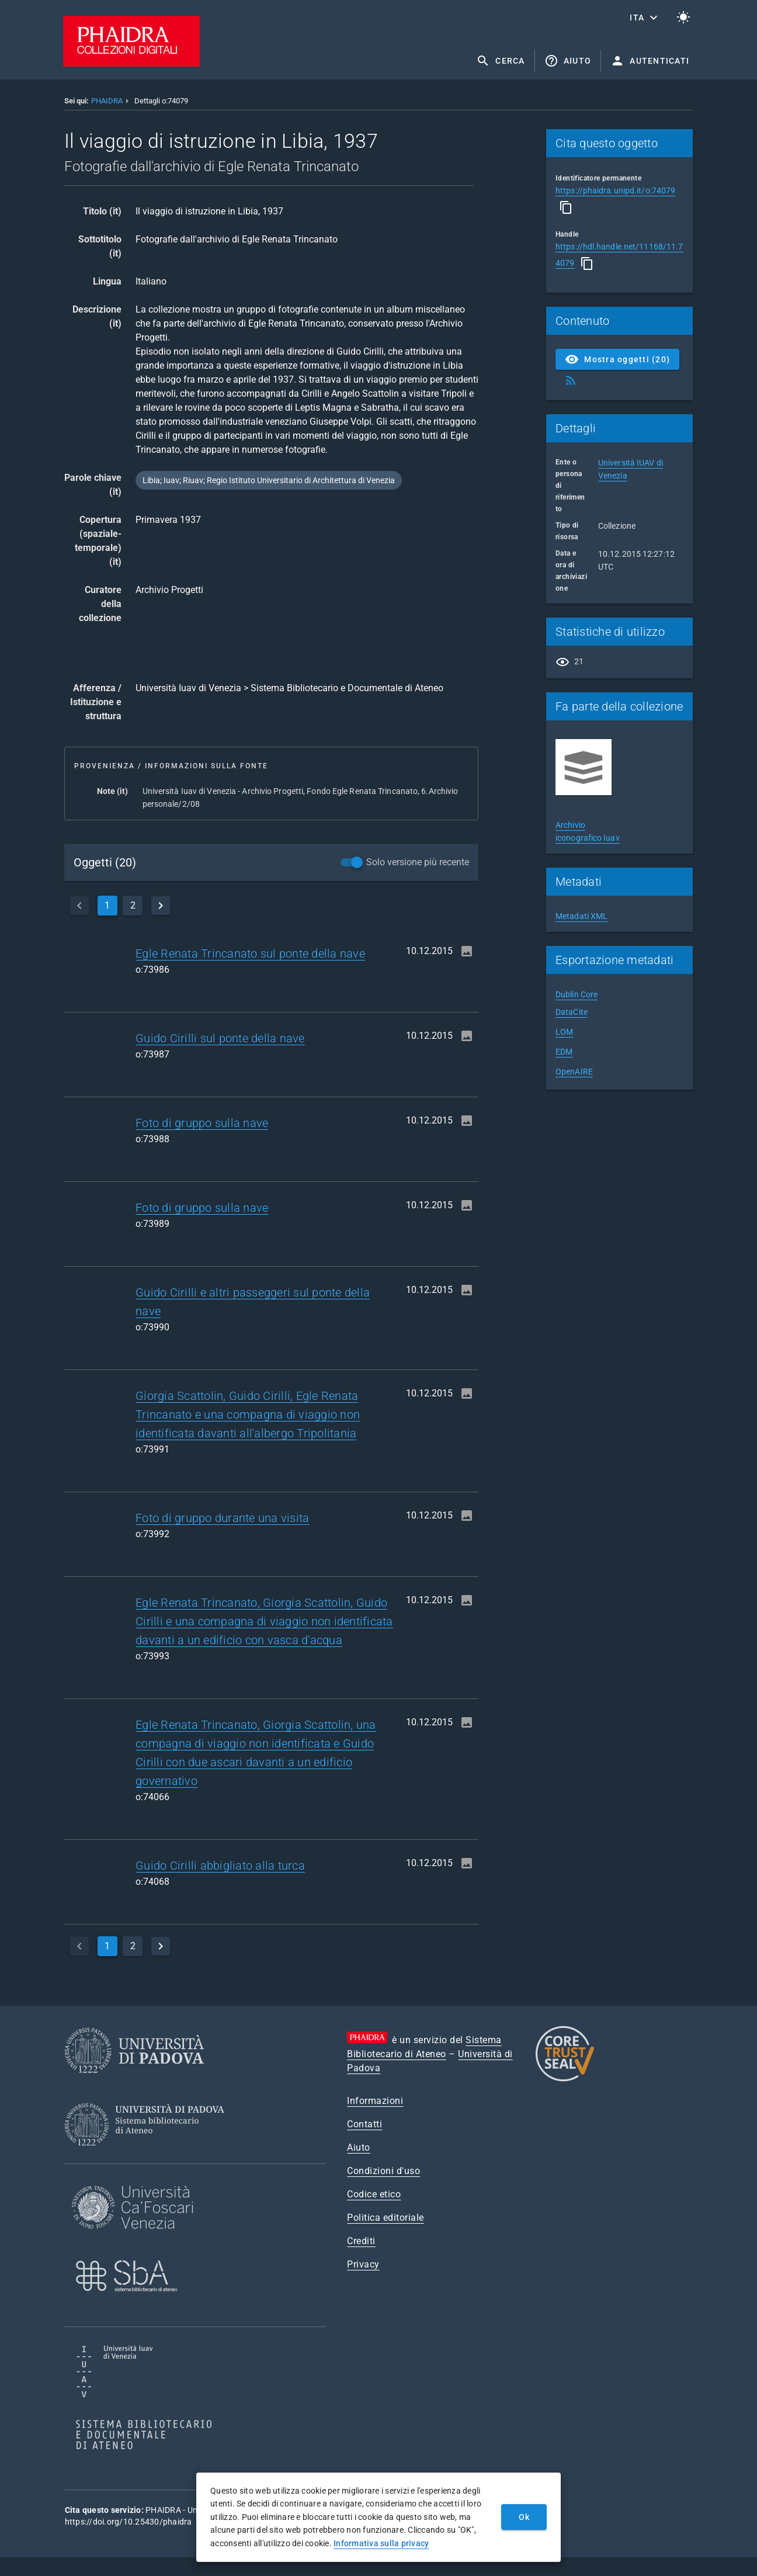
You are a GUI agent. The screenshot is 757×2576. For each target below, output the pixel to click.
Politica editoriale (385, 2217)
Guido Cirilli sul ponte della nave (220, 1038)
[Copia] (566, 207)
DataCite (571, 1012)
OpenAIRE (574, 1071)
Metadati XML (581, 916)
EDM (563, 1051)
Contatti (364, 2124)
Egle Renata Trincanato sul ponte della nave (250, 954)
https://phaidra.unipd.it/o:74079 (615, 190)
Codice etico (374, 2194)
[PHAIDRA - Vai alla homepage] (131, 63)
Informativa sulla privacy (381, 2543)
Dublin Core (576, 994)
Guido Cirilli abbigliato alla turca (220, 1866)
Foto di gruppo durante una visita (222, 1518)
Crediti (361, 2240)
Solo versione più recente (417, 862)
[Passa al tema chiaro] (683, 17)
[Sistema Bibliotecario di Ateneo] (148, 2156)
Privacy (363, 2264)
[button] (645, 17)
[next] (160, 905)
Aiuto (358, 2147)
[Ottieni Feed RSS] (570, 380)
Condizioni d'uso (383, 2170)
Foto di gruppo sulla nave (202, 1123)
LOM (564, 1031)
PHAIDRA (107, 100)
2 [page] (133, 905)
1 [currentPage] (107, 905)
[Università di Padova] (134, 2082)
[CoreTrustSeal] (565, 2079)
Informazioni (375, 2100)
